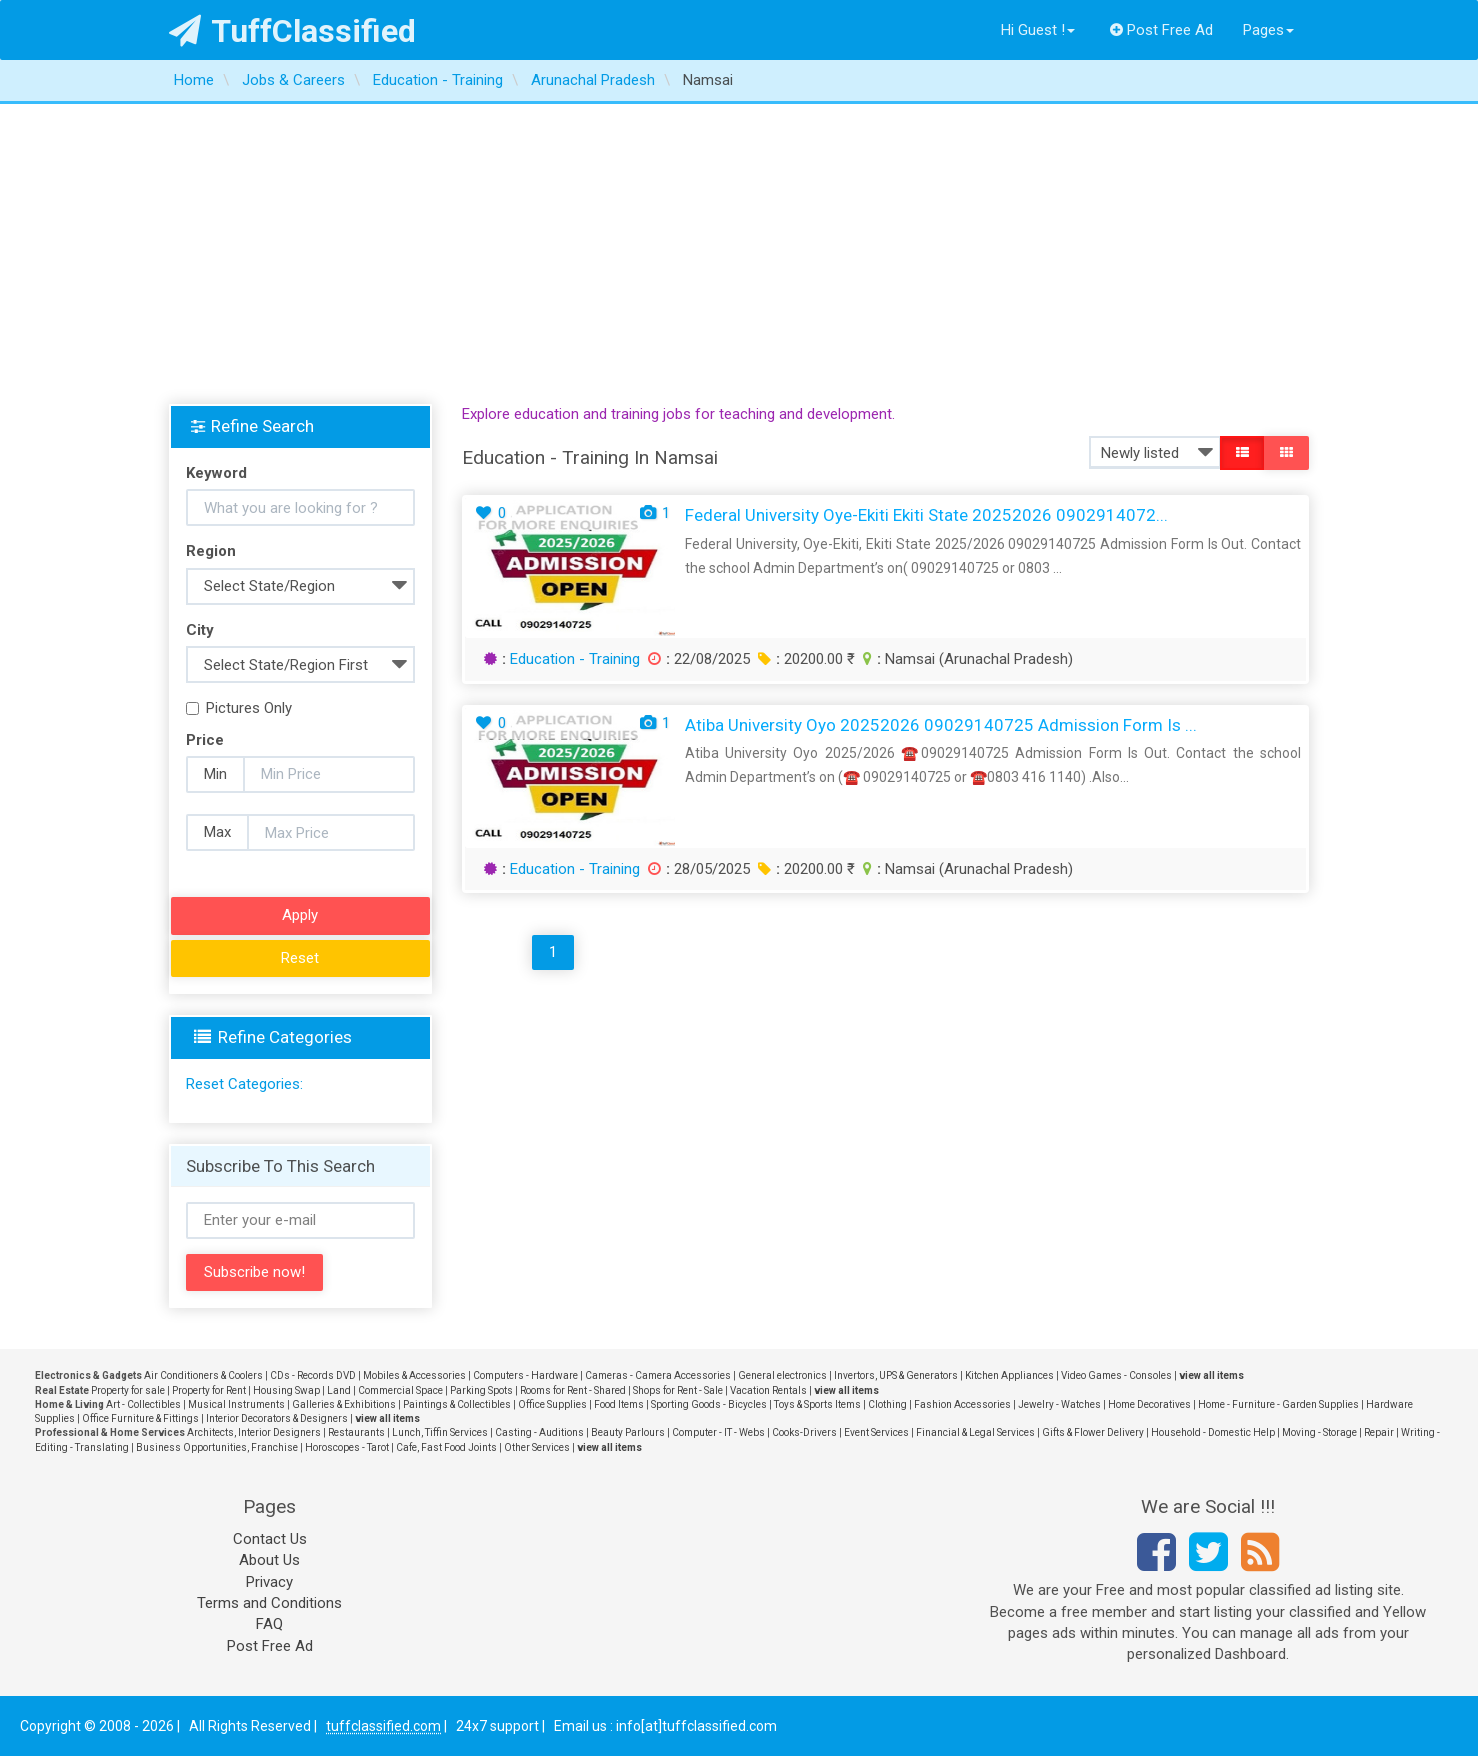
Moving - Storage (1319, 1432)
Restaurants (356, 1432)
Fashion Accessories (962, 1404)
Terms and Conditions (269, 1603)
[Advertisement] (739, 254)
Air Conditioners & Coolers (203, 1375)
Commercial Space (400, 1390)
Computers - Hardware (525, 1375)
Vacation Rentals (768, 1390)
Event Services (876, 1432)
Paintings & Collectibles (457, 1404)
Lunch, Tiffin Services (440, 1432)
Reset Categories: (244, 1084)
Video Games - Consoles (1116, 1375)
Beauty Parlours (628, 1432)
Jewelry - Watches (1059, 1404)
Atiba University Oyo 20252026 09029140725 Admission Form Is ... (941, 725)
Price (205, 740)
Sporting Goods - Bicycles (709, 1404)
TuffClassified (292, 31)
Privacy (269, 1582)
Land (339, 1390)
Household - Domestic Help (1213, 1432)
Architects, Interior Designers (254, 1432)
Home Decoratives (1149, 1404)
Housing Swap (286, 1390)
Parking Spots (481, 1390)
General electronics (782, 1375)
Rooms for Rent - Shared (573, 1390)
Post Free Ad (1162, 30)
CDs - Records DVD (313, 1375)
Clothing (887, 1404)
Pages (1268, 30)
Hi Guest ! (1038, 30)
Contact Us (270, 1539)
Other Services (537, 1447)
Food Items (619, 1404)
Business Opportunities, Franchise (217, 1447)
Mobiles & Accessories (414, 1375)
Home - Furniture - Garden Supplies (1278, 1404)
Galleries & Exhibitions (344, 1404)
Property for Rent (209, 1390)
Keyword (216, 473)
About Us (269, 1560)
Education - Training (575, 659)
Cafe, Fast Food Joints (446, 1447)
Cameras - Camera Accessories (658, 1375)
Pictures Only (239, 708)
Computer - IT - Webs (718, 1432)
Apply (300, 915)
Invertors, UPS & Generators (896, 1375)
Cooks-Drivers (804, 1432)
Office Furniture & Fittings (140, 1418)
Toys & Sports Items (817, 1404)
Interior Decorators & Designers (277, 1418)
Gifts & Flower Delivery (1093, 1432)
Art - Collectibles (143, 1404)
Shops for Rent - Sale (678, 1390)
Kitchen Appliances (1009, 1375)
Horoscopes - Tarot (347, 1447)
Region (211, 551)
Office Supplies (552, 1404)
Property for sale (128, 1390)
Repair (1379, 1432)
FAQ (269, 1624)
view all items (1211, 1375)
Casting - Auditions (539, 1432)
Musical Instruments (236, 1404)
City (200, 630)
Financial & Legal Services (975, 1432)
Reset (300, 958)
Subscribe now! (254, 1272)
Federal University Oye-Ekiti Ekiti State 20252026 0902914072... (926, 515)
